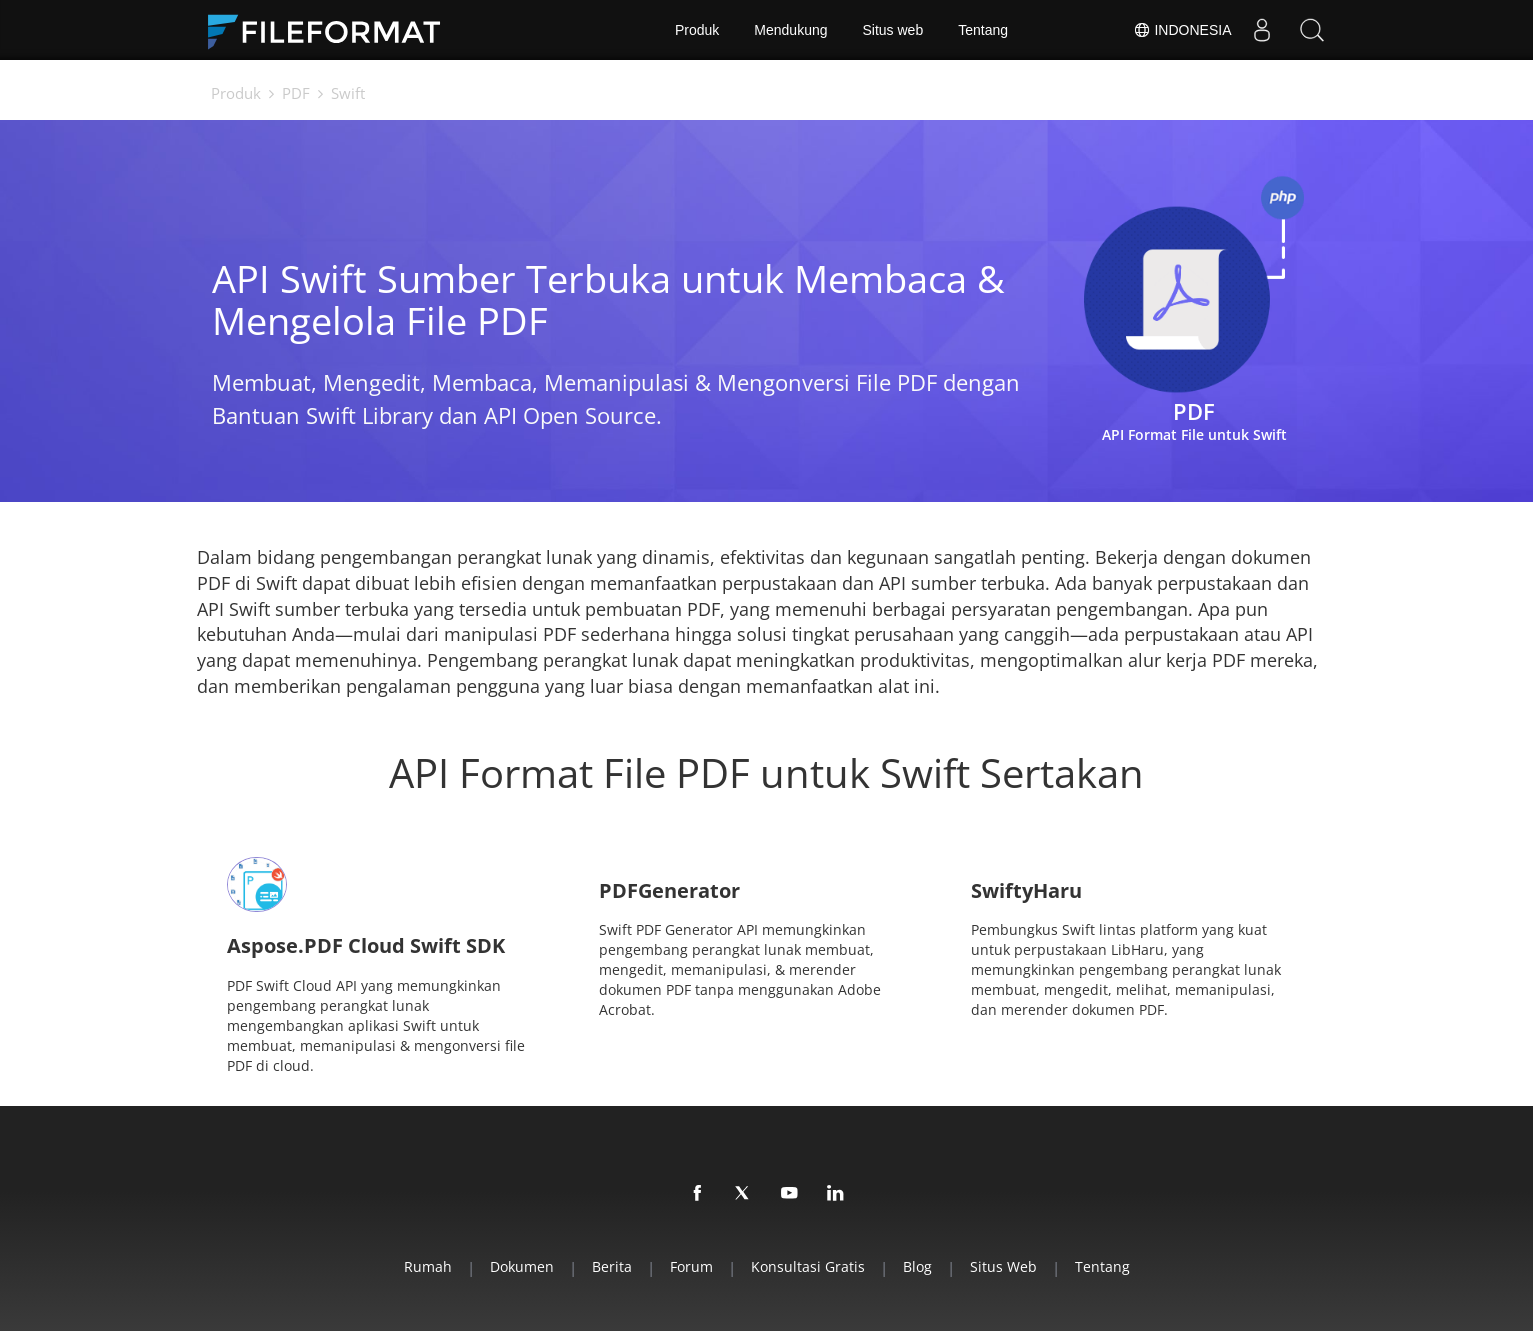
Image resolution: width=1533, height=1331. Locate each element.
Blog (917, 1266)
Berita (612, 1266)
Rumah (428, 1266)
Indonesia (1182, 30)
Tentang (983, 30)
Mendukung (790, 30)
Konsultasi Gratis (808, 1266)
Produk (697, 30)
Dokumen (522, 1266)
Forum (691, 1266)
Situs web (893, 30)
